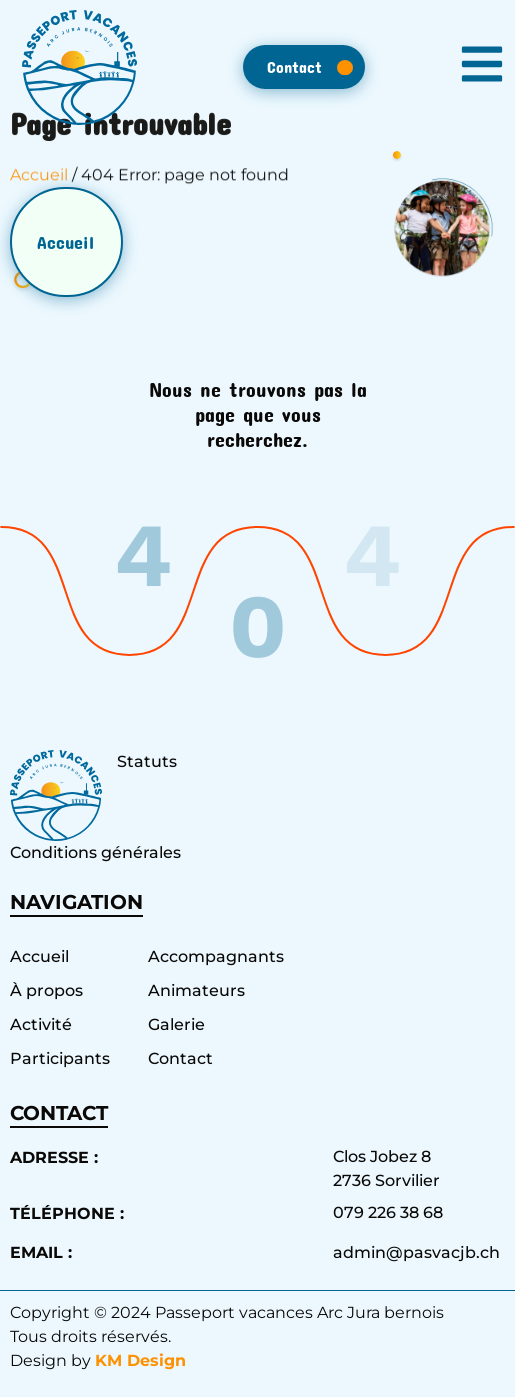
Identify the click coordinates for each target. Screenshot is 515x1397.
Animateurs (196, 990)
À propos (46, 990)
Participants (60, 1058)
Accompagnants (207, 956)
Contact (180, 1058)
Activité (41, 1024)
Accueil (39, 184)
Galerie (176, 1024)
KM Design (140, 1360)
